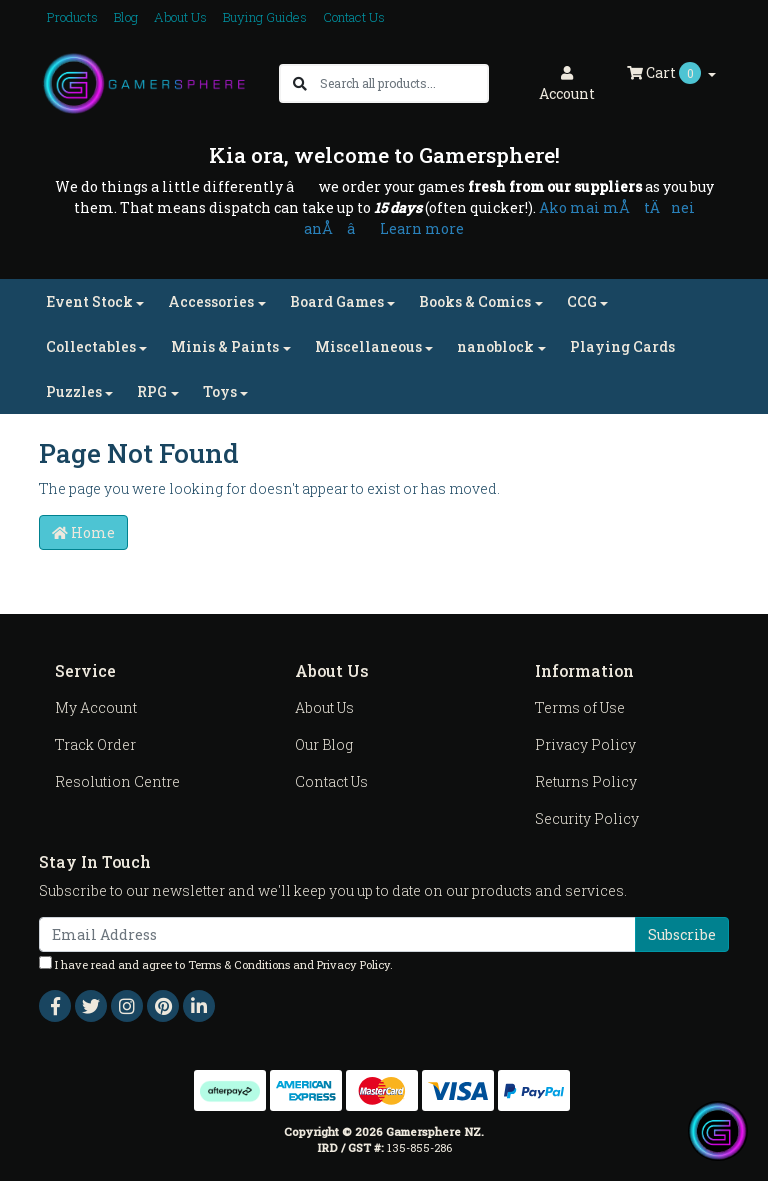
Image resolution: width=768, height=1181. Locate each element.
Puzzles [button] (74, 391)
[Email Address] (337, 934)
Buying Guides (265, 17)
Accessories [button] (211, 301)
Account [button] (567, 84)
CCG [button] (582, 301)
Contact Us (354, 17)
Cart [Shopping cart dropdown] (665, 73)
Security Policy (587, 818)
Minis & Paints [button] (225, 346)
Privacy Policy (585, 744)
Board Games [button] (337, 301)
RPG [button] (152, 391)
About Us (180, 17)
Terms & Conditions (239, 964)
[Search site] (300, 83)
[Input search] (403, 83)
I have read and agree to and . (216, 964)
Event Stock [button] (89, 301)
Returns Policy (586, 781)
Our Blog (324, 744)
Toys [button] (220, 391)
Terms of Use (580, 707)
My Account (96, 707)
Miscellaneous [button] (368, 346)
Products (72, 17)
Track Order (95, 744)
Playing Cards (622, 346)
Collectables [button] (91, 346)
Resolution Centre (117, 781)
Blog (126, 17)
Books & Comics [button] (475, 301)
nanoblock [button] (495, 346)
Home (83, 532)
